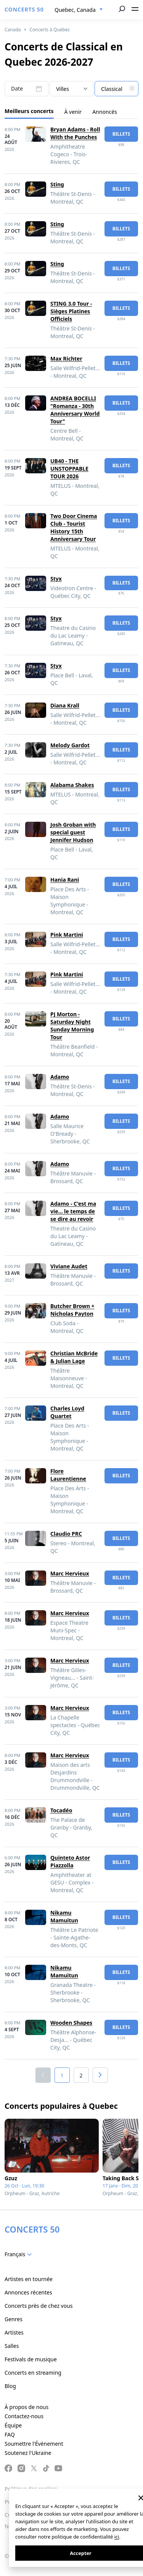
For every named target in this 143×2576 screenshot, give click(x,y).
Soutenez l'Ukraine (28, 2452)
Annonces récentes (28, 2292)
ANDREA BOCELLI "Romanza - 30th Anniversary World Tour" (75, 410)
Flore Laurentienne (68, 1474)
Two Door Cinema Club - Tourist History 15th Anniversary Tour (73, 527)
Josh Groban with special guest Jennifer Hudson (73, 832)
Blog (10, 2386)
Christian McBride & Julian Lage (74, 1357)
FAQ (10, 2434)
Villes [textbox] (62, 88)
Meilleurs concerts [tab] (29, 111)
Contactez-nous (24, 2416)
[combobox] (78, 10)
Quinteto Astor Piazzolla (70, 1861)
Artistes (14, 2332)
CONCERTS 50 (24, 9)
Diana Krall (64, 705)
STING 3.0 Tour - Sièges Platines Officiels (71, 311)
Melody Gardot (70, 745)
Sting (57, 184)
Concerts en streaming (33, 2372)
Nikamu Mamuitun (64, 1916)
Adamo (59, 1076)
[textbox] (116, 89)
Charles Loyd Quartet (67, 1412)
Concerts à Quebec (49, 29)
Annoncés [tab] (104, 111)
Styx (56, 578)
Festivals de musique (31, 2359)
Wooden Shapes (71, 2022)
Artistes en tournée (29, 2279)
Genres (13, 2319)
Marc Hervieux (69, 1573)
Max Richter (66, 358)
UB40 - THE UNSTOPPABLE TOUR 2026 (69, 468)
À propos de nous (26, 2407)
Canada (13, 29)
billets (121, 134)
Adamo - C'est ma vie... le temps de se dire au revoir (73, 1211)
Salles (12, 2345)
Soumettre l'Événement (34, 2443)
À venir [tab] (73, 111)
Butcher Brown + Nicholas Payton (72, 1309)
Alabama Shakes (72, 785)
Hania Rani (64, 879)
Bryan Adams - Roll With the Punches (75, 133)
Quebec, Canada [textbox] (75, 9)
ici (116, 2536)
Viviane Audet (68, 1266)
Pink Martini (66, 934)
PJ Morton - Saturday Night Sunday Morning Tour (72, 1025)
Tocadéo (61, 1810)
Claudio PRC (66, 1533)
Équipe (13, 2425)
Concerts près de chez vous (39, 2305)
